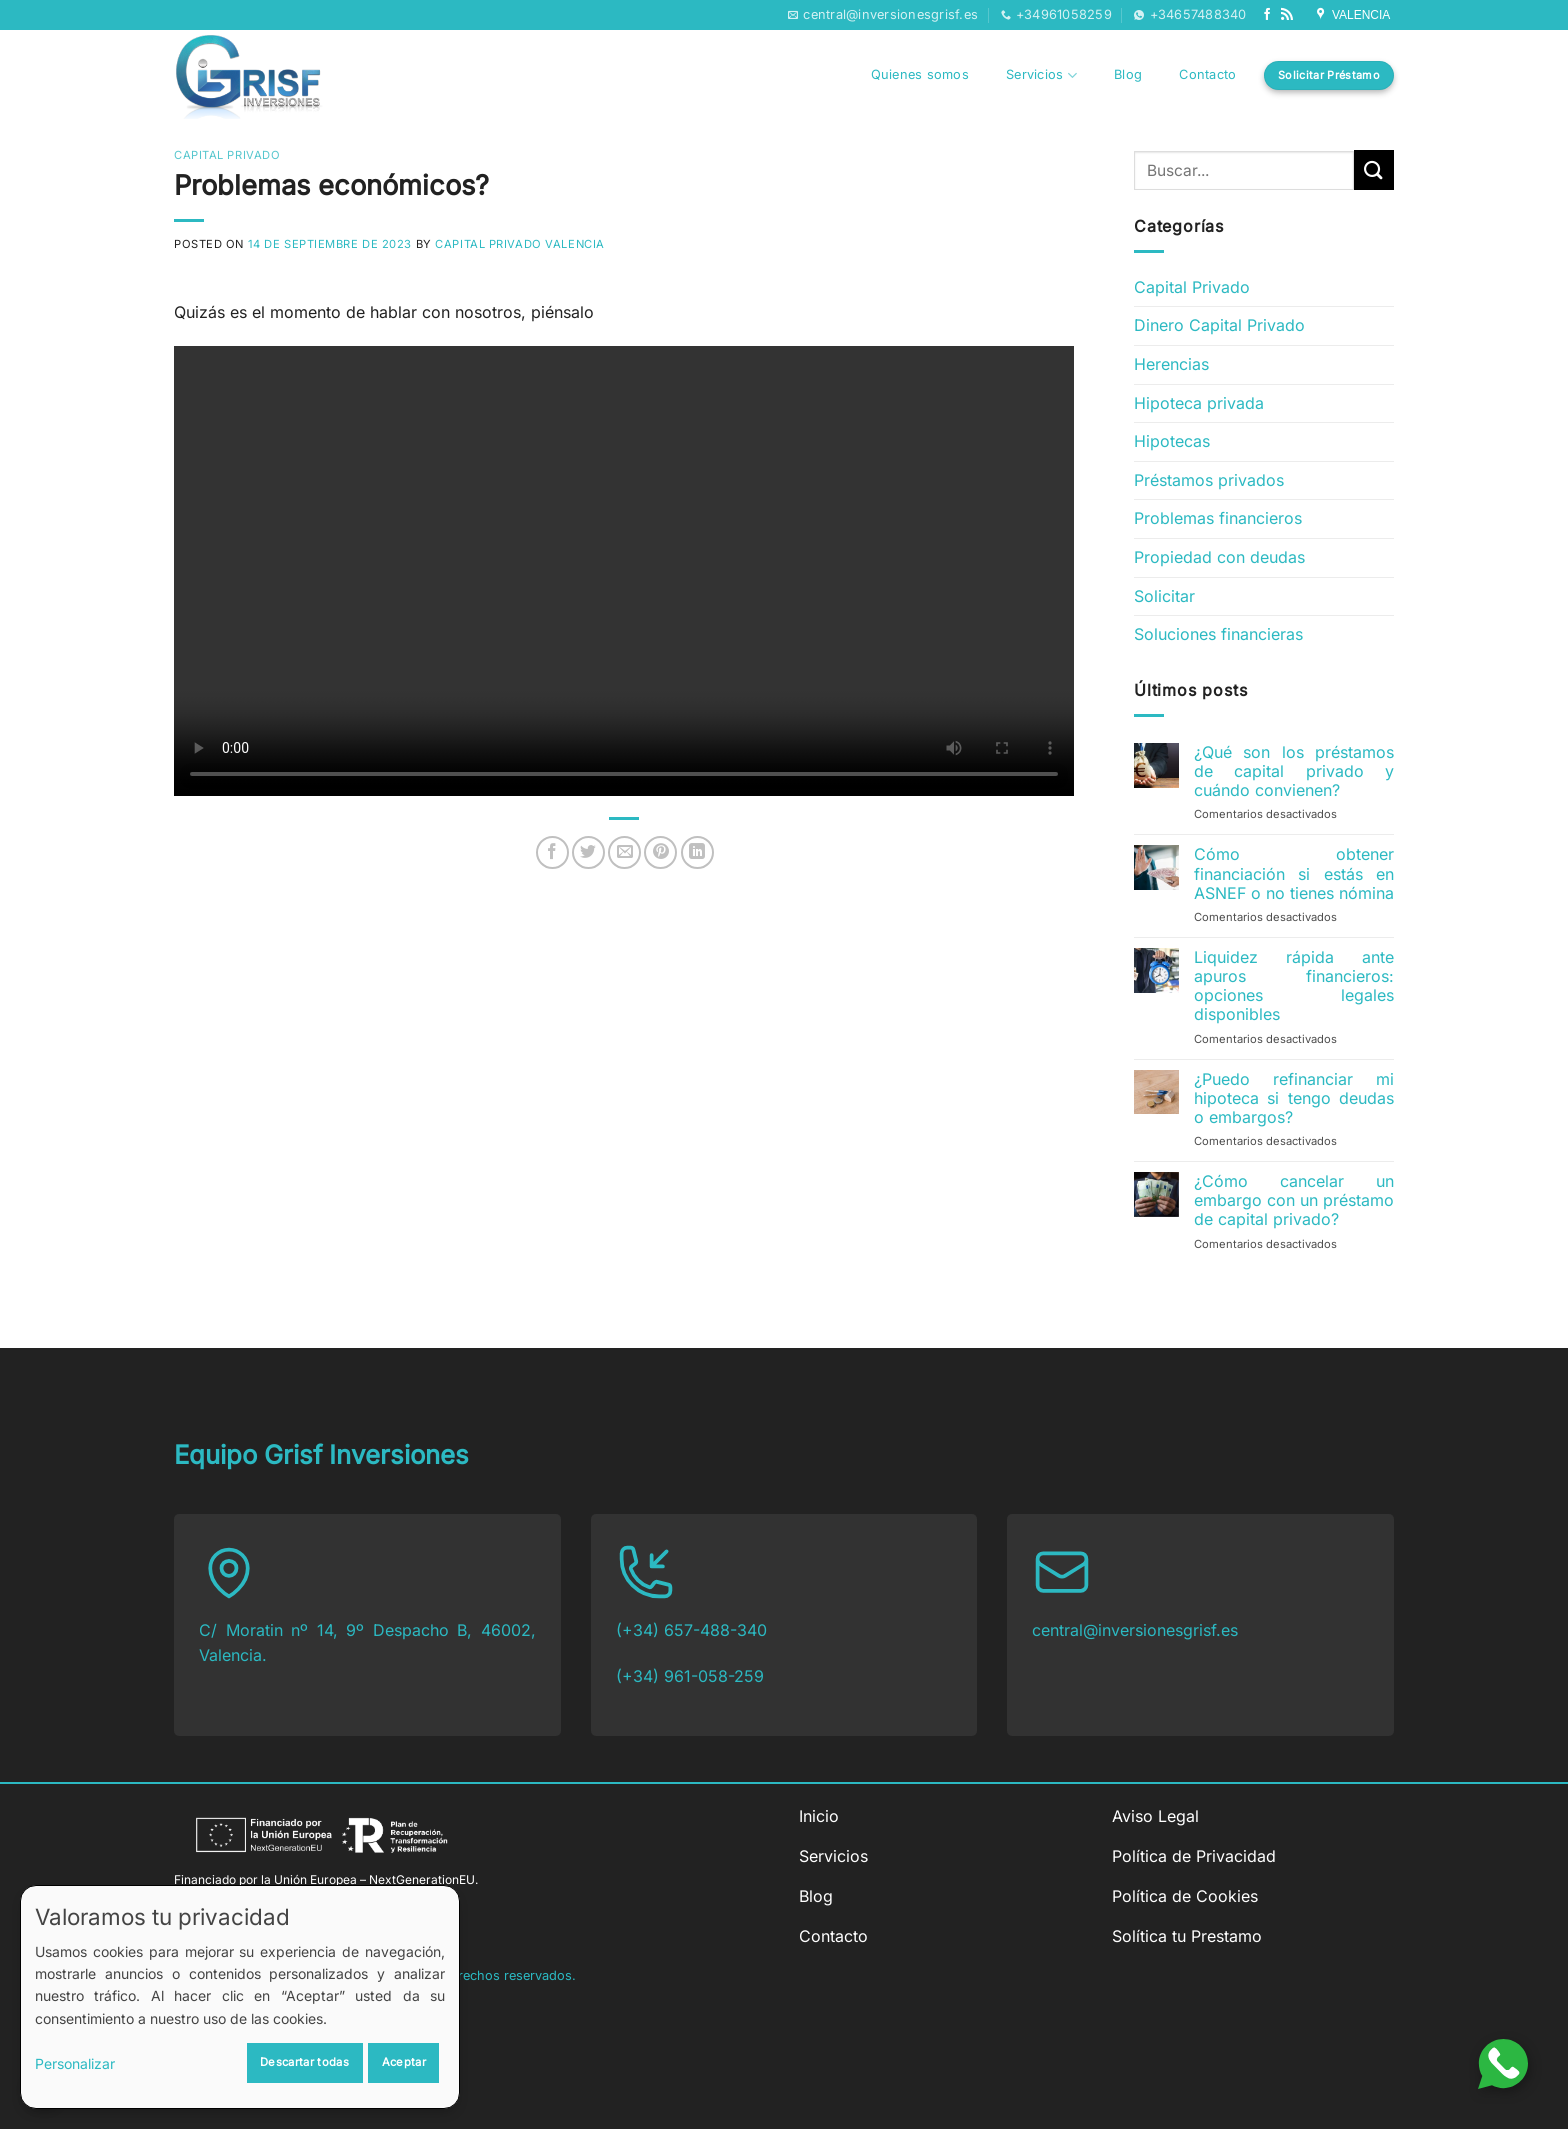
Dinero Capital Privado (1219, 325)
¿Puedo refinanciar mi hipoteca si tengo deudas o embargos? (1294, 1098)
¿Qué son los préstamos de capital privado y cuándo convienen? (1294, 771)
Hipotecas (1172, 441)
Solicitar (1164, 596)
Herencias (1171, 364)
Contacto (1207, 74)
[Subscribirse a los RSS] (1287, 15)
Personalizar (75, 2063)
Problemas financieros (1218, 518)
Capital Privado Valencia (519, 244)
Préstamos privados (1209, 480)
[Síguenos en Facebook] (1267, 15)
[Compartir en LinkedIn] (697, 852)
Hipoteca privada (1199, 403)
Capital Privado (227, 155)
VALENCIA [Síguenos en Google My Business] (1354, 15)
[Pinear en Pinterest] (660, 852)
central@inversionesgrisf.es (1135, 1630)
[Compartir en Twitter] (588, 852)
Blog (1128, 74)
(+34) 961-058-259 (690, 1676)
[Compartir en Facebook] (552, 852)
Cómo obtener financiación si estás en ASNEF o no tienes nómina (1294, 873)
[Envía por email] (624, 852)
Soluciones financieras (1218, 634)
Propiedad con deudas (1219, 557)
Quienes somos (920, 74)
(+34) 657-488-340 (691, 1630)
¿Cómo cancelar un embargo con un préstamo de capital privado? (1294, 1200)
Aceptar (404, 2062)
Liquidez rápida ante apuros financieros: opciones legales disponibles (1294, 986)
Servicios (1041, 75)
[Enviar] (1374, 169)
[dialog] (240, 1997)
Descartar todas (304, 2062)
